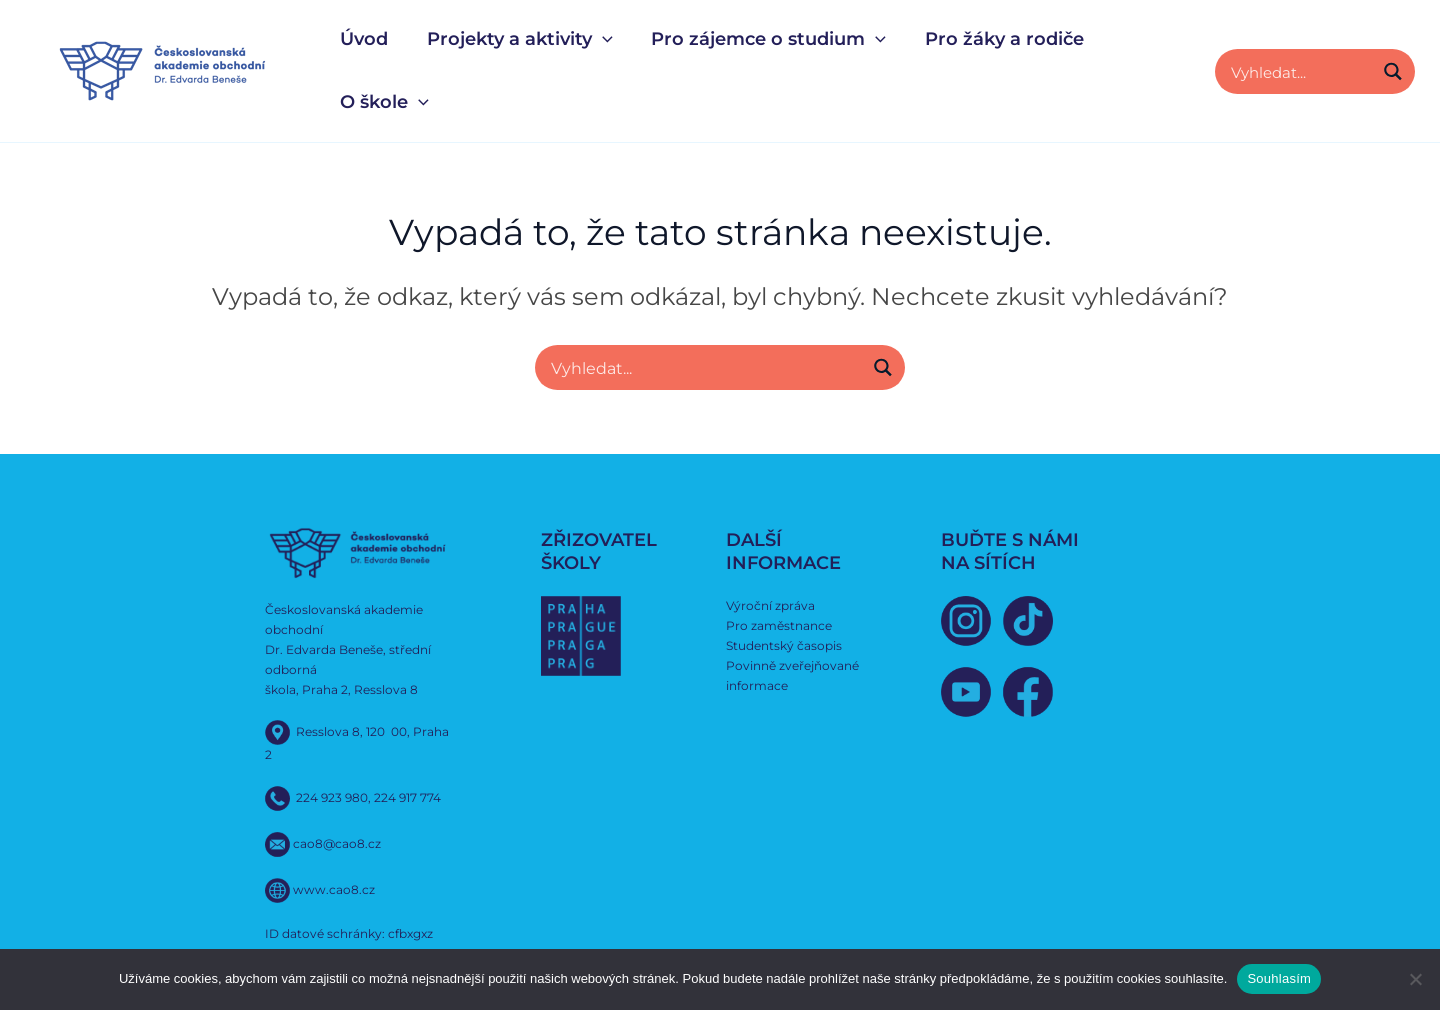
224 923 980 (332, 797)
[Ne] (1415, 979)
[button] (598, 39)
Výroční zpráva (770, 605)
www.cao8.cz (334, 889)
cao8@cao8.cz (337, 843)
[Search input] (1298, 71)
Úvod (363, 39)
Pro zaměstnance (779, 624)
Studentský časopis (784, 644)
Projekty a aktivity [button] (516, 39)
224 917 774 (407, 797)
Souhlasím (1279, 978)
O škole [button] (383, 102)
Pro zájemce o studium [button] (762, 39)
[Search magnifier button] (1392, 71)
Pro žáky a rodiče (995, 39)
